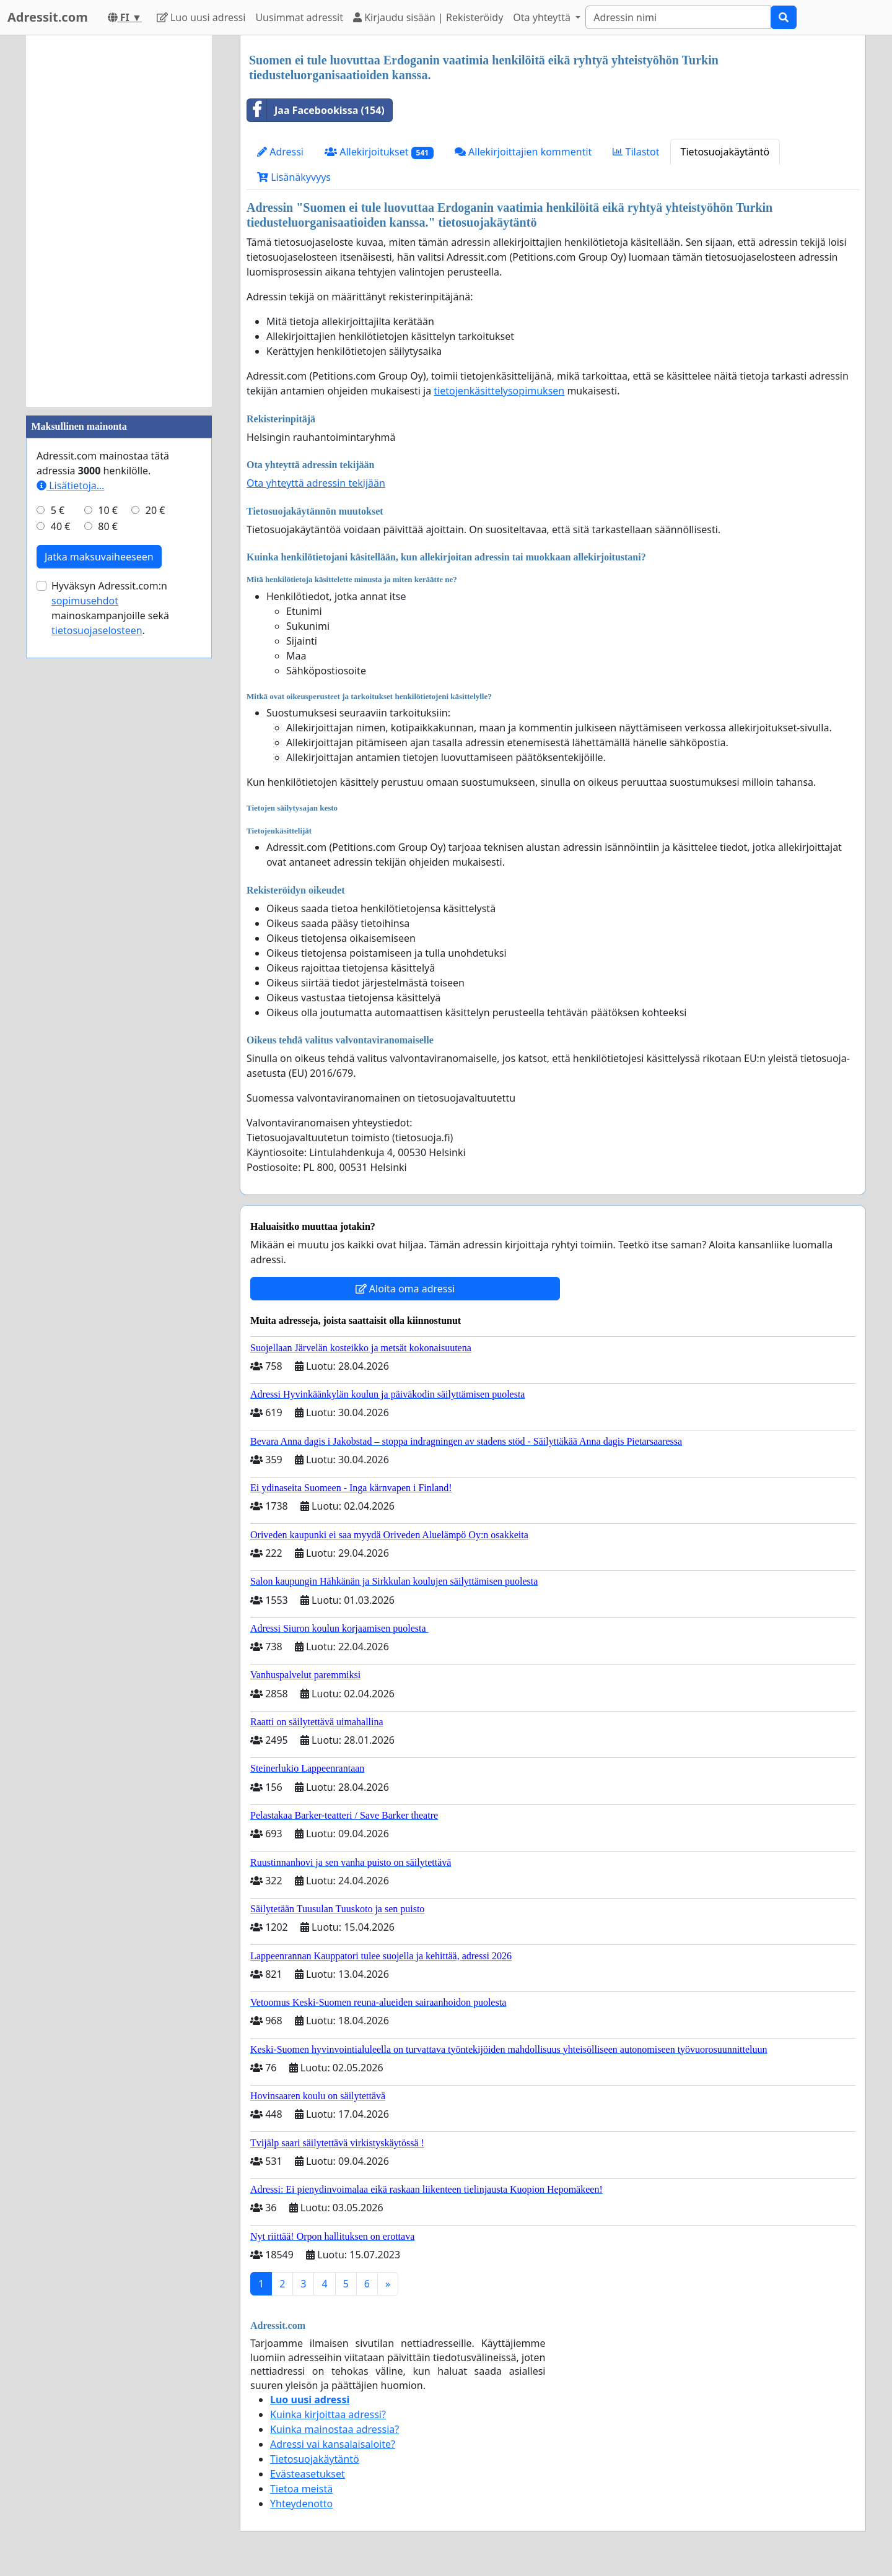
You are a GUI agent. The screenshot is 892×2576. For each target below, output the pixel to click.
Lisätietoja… (70, 485)
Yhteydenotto (301, 2503)
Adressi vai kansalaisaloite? (332, 2444)
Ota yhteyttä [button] (543, 17)
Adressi (280, 152)
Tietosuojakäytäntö (725, 152)
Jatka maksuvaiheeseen (99, 557)
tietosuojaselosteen (96, 630)
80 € (108, 526)
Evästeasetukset (307, 2474)
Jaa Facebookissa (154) (316, 110)
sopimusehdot (84, 600)
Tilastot (636, 152)
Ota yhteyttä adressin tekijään (316, 483)
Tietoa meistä (301, 2489)
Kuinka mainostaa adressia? (334, 2429)
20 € (155, 510)
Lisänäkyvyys (294, 177)
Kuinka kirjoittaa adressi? (328, 2414)
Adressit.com (47, 17)
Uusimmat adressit (299, 17)
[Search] (678, 17)
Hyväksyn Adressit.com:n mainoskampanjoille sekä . (110, 608)
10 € (108, 510)
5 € (57, 510)
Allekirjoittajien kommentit (523, 152)
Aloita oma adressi (405, 1288)
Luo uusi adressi (201, 17)
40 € (61, 526)
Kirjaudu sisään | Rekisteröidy (428, 17)
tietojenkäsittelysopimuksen (499, 391)
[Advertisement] (119, 221)
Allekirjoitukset (379, 152)
